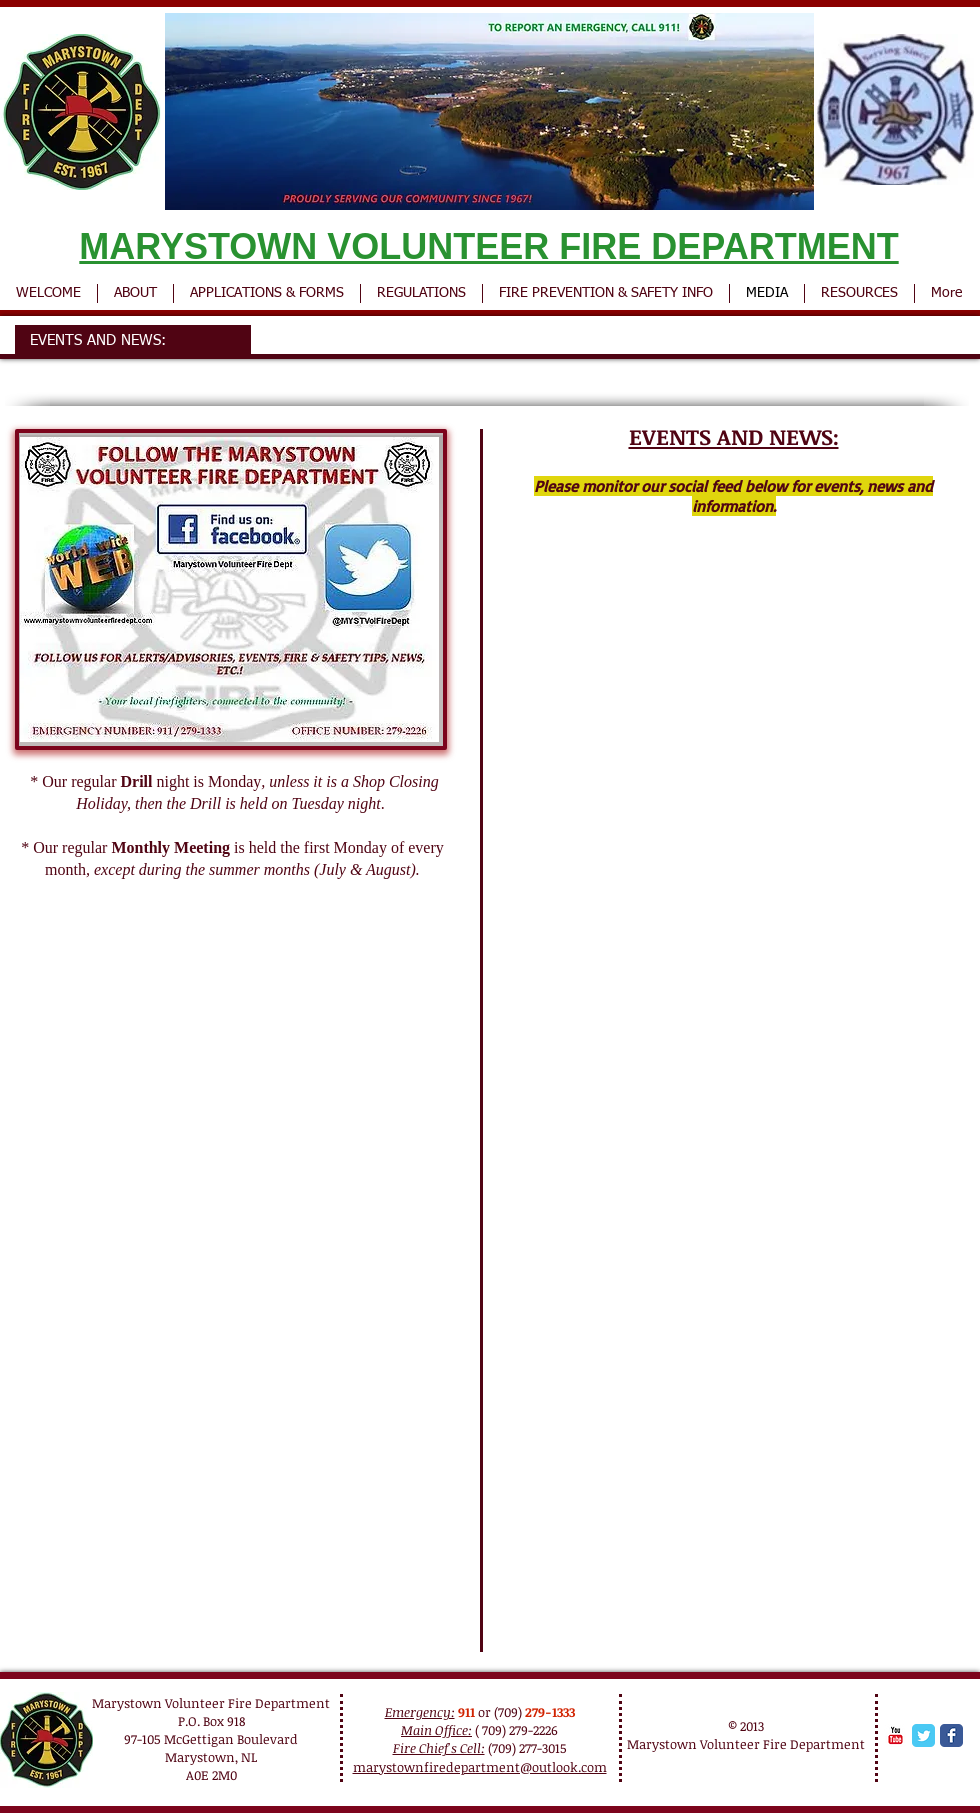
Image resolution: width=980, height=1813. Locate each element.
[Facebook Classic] (951, 1735)
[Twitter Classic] (923, 1735)
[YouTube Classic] (895, 1735)
